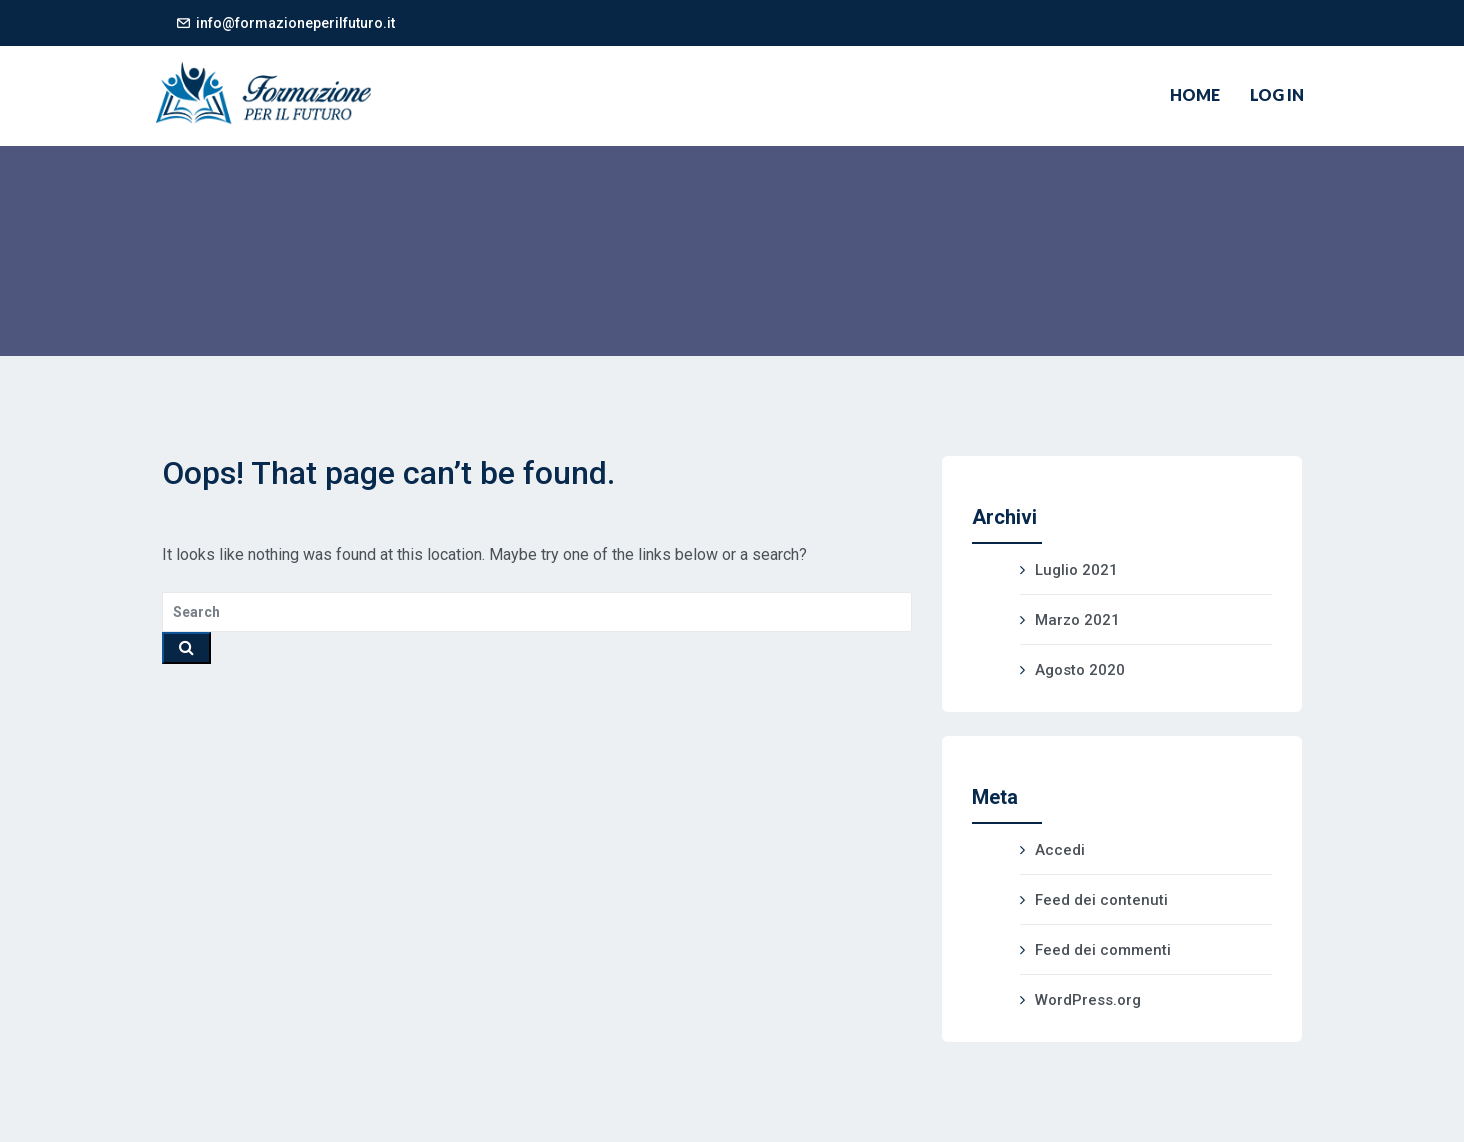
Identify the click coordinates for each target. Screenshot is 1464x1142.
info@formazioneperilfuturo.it (295, 23)
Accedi (1060, 850)
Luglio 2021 (1076, 570)
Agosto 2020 (1080, 670)
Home (1195, 94)
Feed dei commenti (1103, 950)
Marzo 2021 (1077, 620)
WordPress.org (1088, 1000)
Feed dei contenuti (1101, 900)
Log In (1277, 94)
